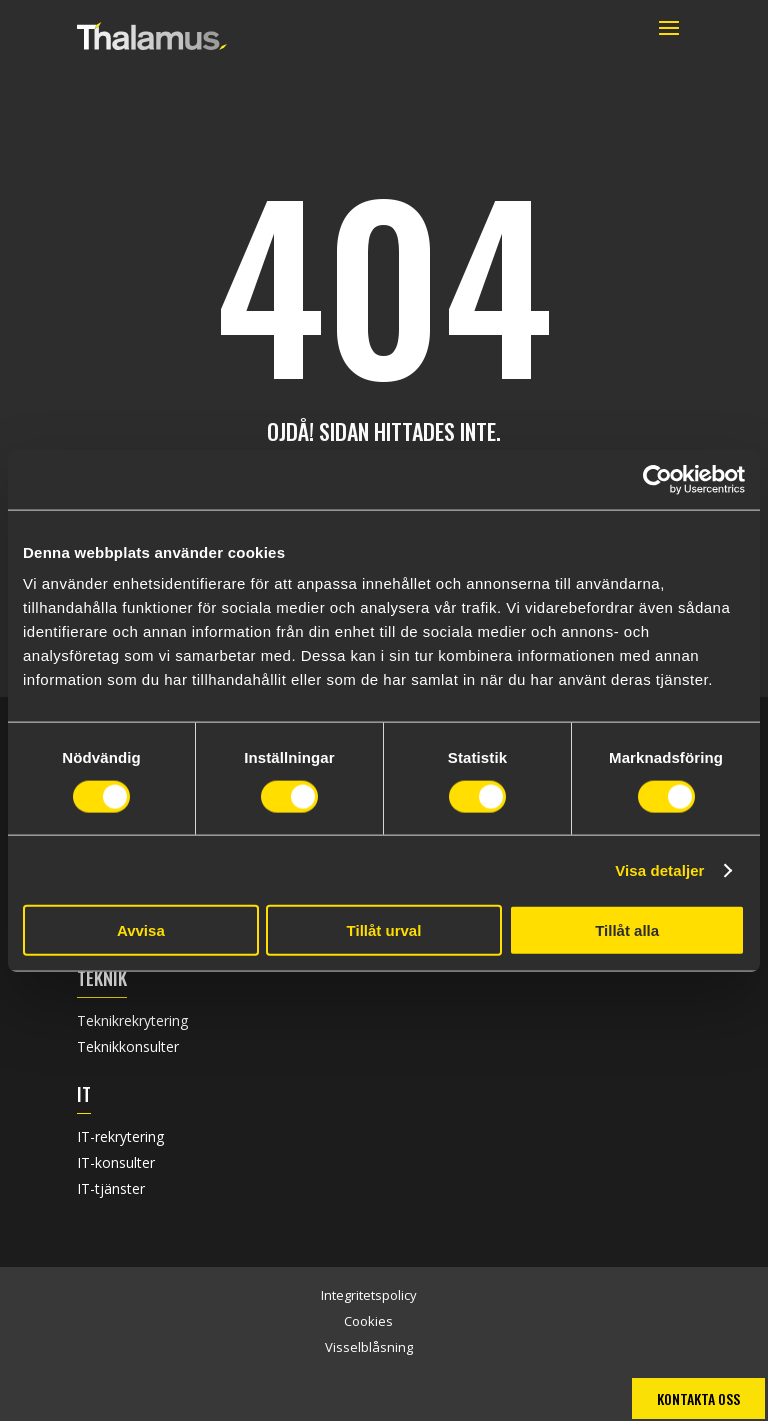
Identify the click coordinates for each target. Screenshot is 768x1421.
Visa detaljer (659, 869)
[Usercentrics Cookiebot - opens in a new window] (657, 479)
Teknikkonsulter (128, 1046)
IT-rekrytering (120, 1136)
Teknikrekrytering (132, 1020)
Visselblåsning (369, 1347)
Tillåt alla (627, 930)
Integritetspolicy (369, 1295)
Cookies (368, 1321)
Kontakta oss (698, 1398)
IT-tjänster (111, 1188)
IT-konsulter (116, 1162)
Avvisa (141, 930)
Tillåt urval (384, 930)
